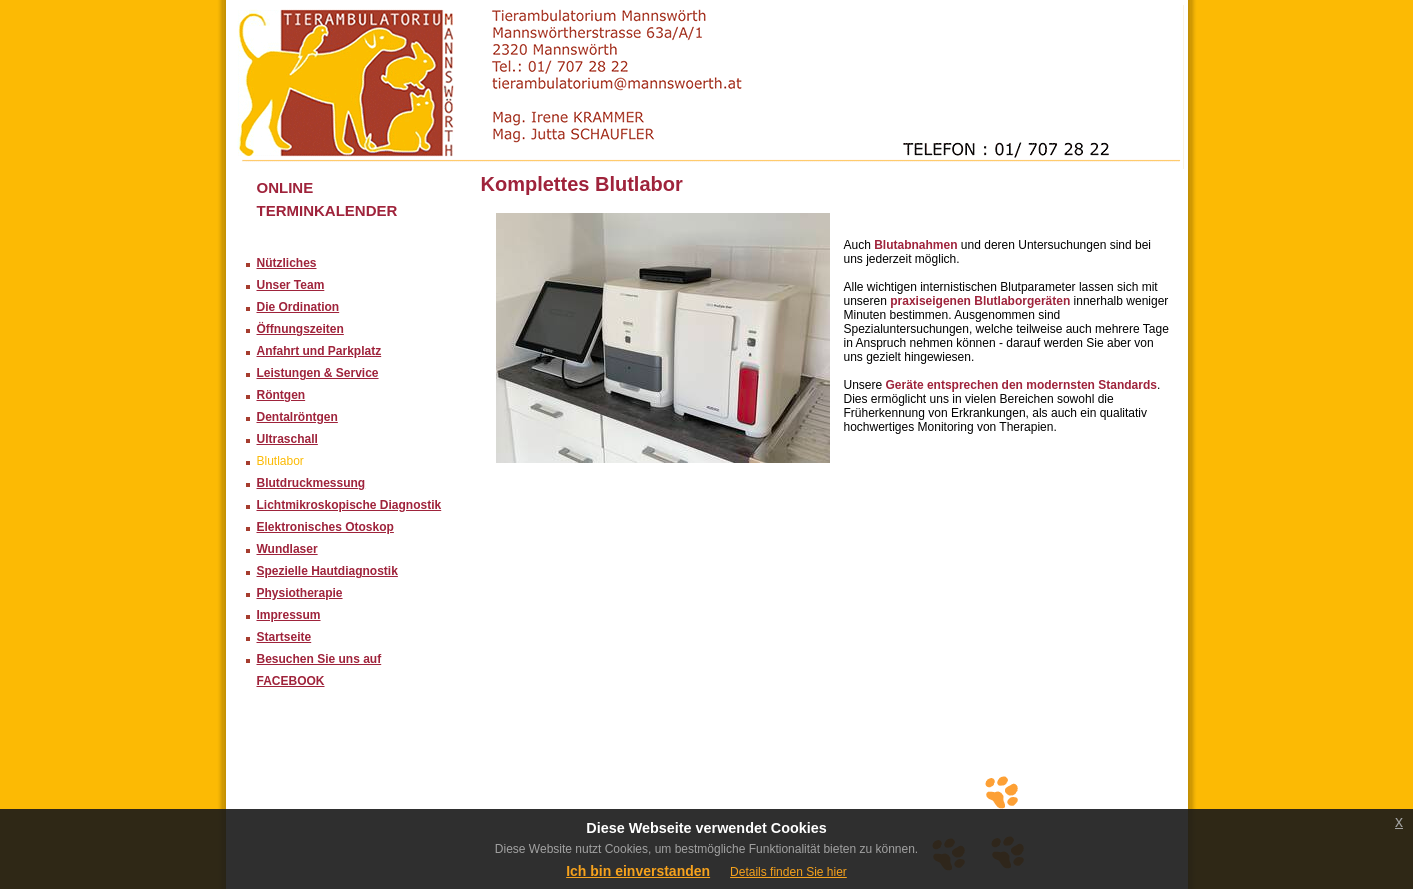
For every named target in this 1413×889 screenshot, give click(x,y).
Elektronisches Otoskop (325, 527)
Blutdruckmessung (311, 483)
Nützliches (287, 263)
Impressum (289, 615)
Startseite (284, 637)
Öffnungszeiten (300, 329)
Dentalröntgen (297, 417)
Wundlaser (287, 549)
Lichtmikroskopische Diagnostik (349, 505)
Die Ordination (298, 307)
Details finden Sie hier (788, 872)
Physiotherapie (300, 593)
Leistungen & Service (318, 373)
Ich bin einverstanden (638, 871)
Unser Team (291, 285)
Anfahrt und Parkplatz (319, 351)
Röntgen (281, 395)
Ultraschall (287, 439)
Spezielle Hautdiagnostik (327, 571)
